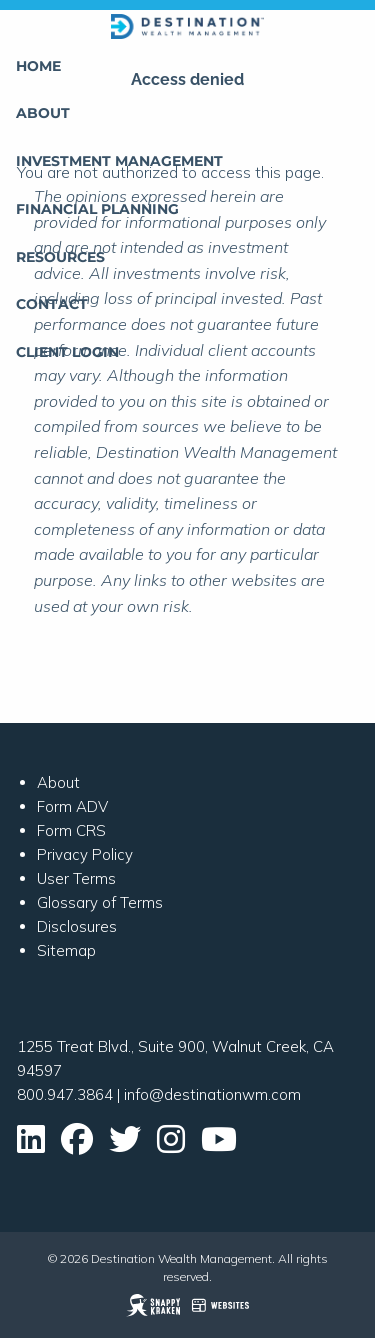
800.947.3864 (65, 1094)
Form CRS (71, 830)
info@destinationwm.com (212, 1094)
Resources (60, 257)
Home (38, 66)
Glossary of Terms (100, 902)
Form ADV (72, 806)
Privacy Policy (85, 854)
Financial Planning (97, 209)
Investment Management (119, 161)
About (43, 113)
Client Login (67, 352)
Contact (52, 304)
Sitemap (66, 950)
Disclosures (77, 926)
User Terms (76, 878)
